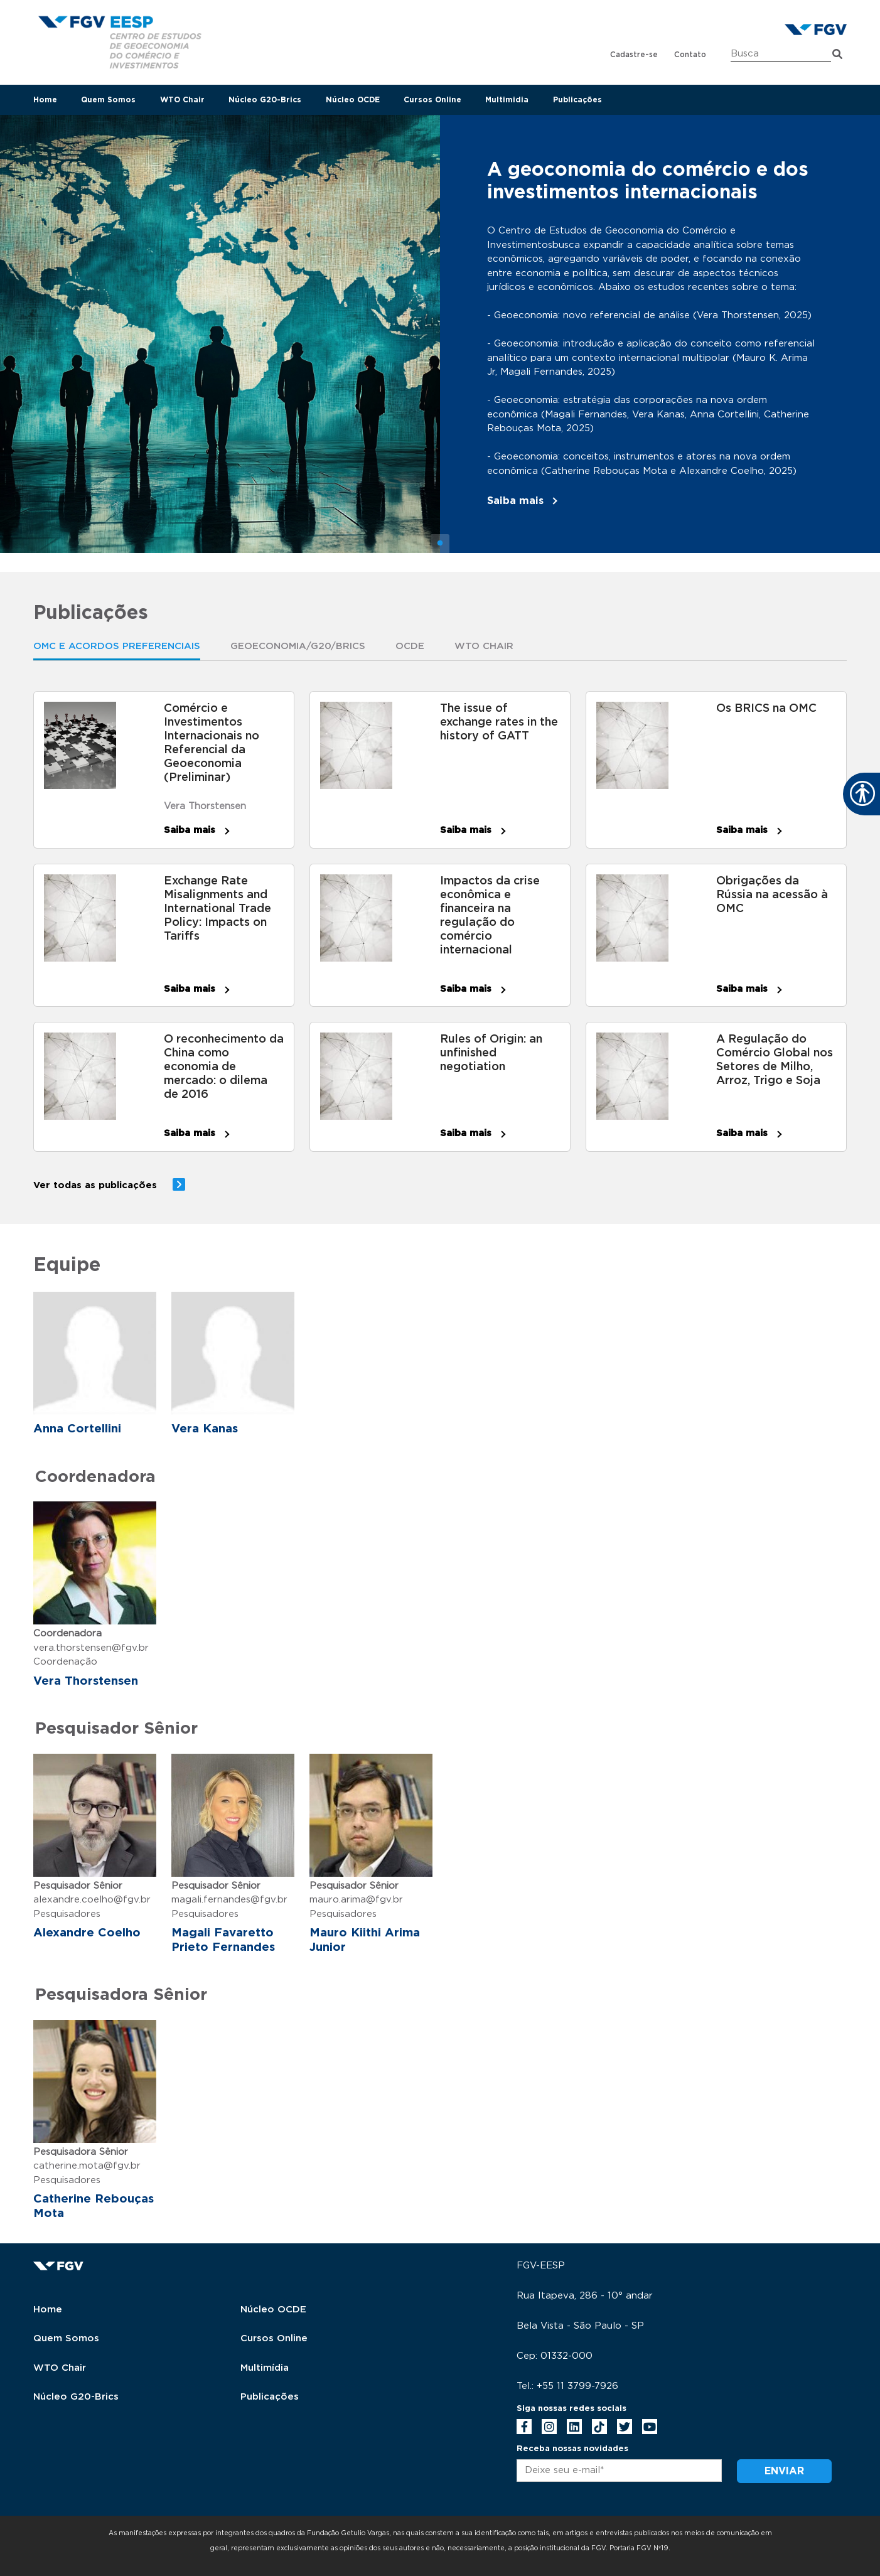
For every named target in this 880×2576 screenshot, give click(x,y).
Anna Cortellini (77, 1429)
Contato (690, 54)
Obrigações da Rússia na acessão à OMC (772, 895)
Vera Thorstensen (205, 806)
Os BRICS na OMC (766, 708)
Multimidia (507, 100)
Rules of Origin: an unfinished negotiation (491, 1053)
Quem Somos (108, 100)
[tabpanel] (440, 334)
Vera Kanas (204, 1429)
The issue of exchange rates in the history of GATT (499, 722)
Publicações (577, 100)
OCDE (409, 646)
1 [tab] (440, 543)
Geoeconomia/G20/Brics (297, 646)
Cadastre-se (634, 54)
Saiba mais (515, 501)
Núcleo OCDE (353, 100)
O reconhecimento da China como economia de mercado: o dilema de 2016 (224, 1067)
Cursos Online (432, 100)
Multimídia (264, 2368)
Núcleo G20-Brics (264, 100)
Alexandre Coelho (87, 1933)
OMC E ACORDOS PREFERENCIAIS (116, 646)
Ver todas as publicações (95, 1185)
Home (45, 100)
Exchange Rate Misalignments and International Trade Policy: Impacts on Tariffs (217, 909)
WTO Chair (182, 100)
